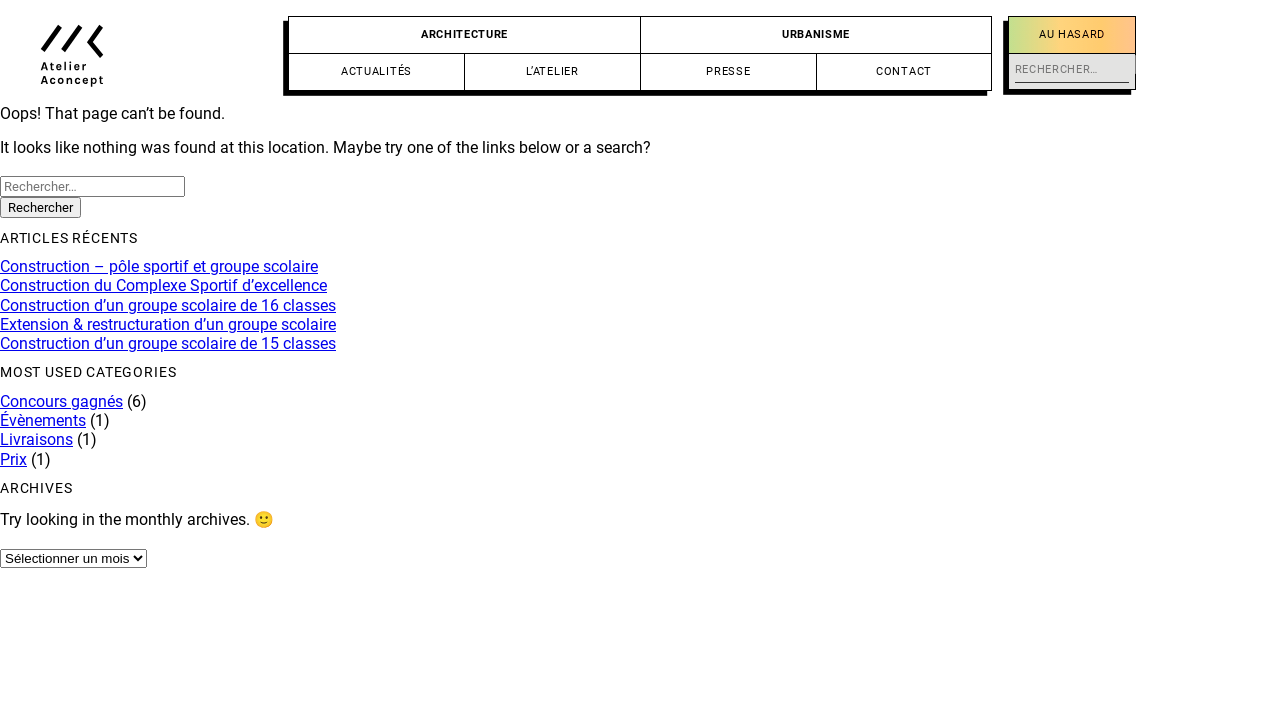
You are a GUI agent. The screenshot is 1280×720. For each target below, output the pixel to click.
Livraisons (36, 439)
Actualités (376, 71)
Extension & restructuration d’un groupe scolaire (168, 324)
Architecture (464, 34)
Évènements (43, 420)
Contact (904, 71)
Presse (728, 71)
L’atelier (552, 71)
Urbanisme (816, 34)
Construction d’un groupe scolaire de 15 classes (168, 343)
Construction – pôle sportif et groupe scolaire (159, 266)
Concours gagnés (61, 401)
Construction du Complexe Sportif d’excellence (163, 285)
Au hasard (1072, 34)
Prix (13, 459)
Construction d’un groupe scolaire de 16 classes (168, 305)
